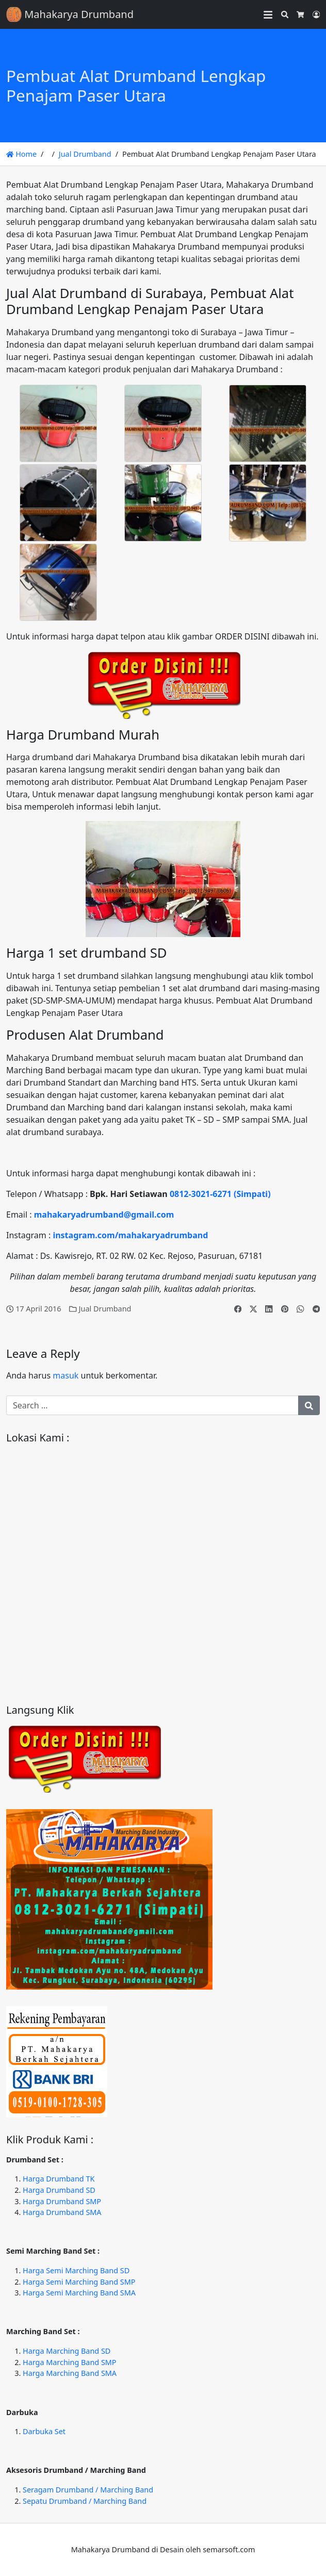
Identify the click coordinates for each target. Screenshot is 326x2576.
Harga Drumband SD (59, 2190)
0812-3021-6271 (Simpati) (220, 1194)
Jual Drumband (85, 154)
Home (21, 154)
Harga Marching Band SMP (70, 2362)
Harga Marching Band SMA (70, 2373)
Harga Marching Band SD (66, 2351)
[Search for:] (152, 1405)
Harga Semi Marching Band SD (76, 2270)
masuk (65, 1375)
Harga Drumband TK (58, 2179)
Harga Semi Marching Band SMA (79, 2293)
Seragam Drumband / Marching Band (88, 2490)
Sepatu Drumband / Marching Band (84, 2501)
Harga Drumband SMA (62, 2212)
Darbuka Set (44, 2431)
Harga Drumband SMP (62, 2201)
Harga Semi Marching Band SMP (79, 2282)
